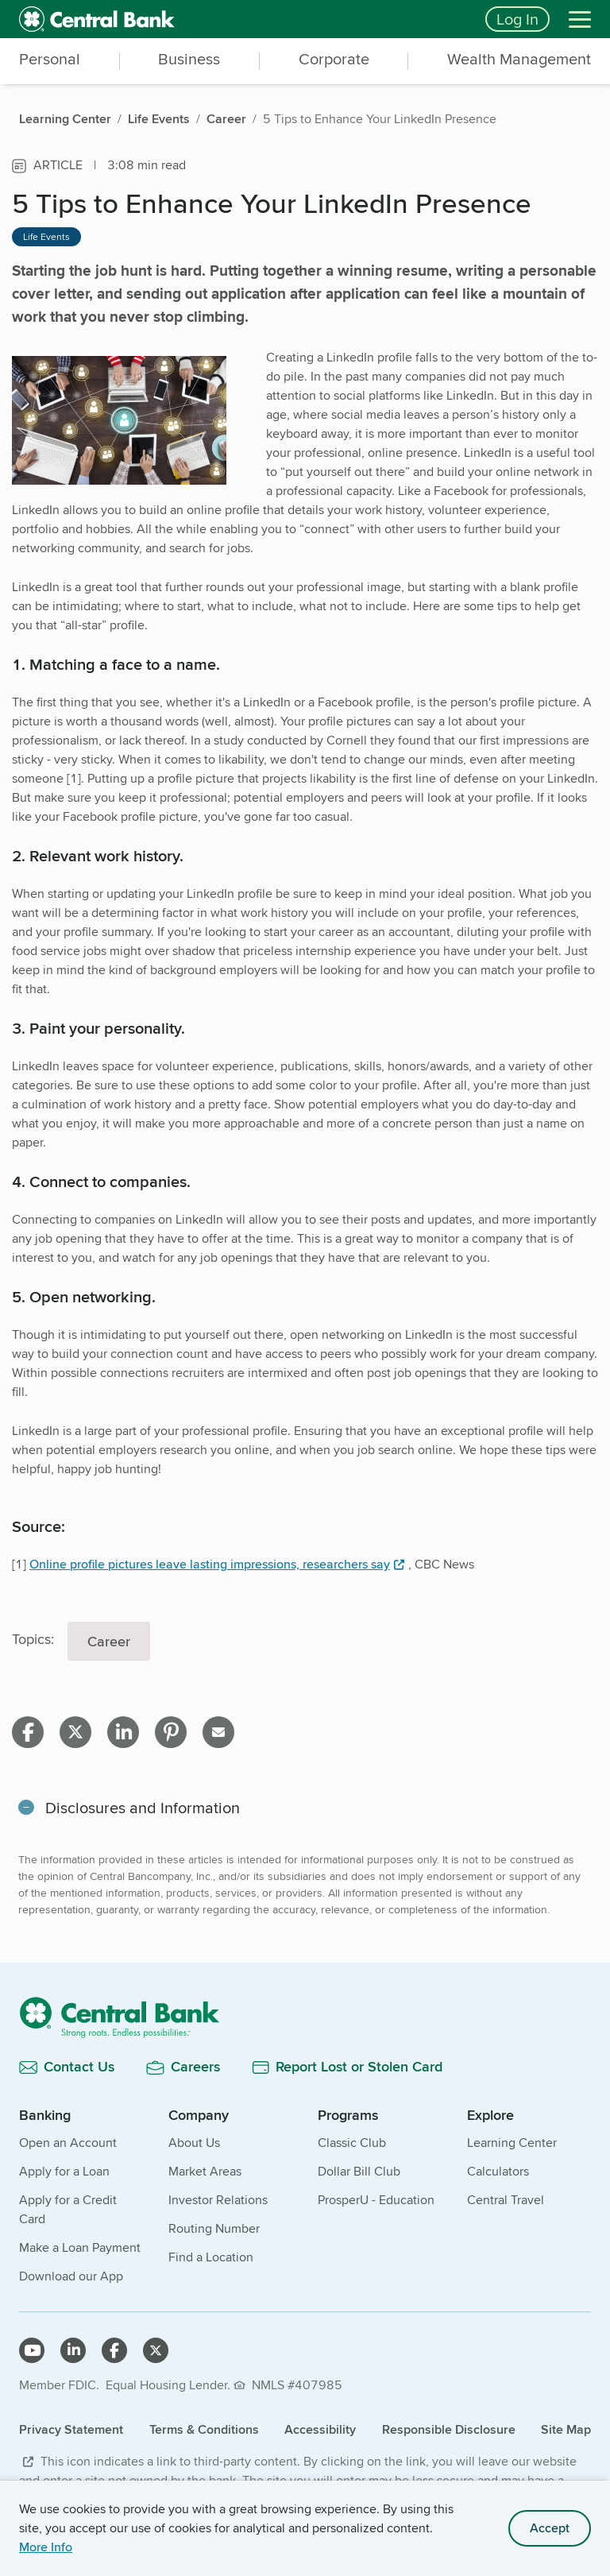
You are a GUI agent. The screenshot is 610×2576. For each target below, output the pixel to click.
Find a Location (210, 2257)
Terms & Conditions (204, 2429)
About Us (194, 2142)
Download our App (71, 2276)
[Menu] (580, 19)
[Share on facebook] (28, 1732)
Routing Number (214, 2228)
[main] (305, 1151)
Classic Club (352, 2142)
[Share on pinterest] (171, 1732)
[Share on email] (218, 1732)
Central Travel (505, 2200)
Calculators (498, 2171)
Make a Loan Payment (80, 2247)
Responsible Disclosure (448, 2429)
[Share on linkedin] (123, 1732)
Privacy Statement (71, 2429)
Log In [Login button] (517, 18)
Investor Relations (218, 2200)
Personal (49, 60)
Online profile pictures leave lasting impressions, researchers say (209, 1564)
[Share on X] (75, 1732)
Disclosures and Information (142, 1807)
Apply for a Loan (64, 2171)
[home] (242, 19)
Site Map (566, 2429)
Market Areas (204, 2171)
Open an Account (68, 2142)
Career (108, 1641)
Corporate (334, 60)
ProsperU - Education (376, 2200)
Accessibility (320, 2429)
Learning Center (512, 2142)
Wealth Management (519, 60)
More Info (45, 2547)
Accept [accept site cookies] (549, 2528)
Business (189, 60)
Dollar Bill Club (359, 2171)
